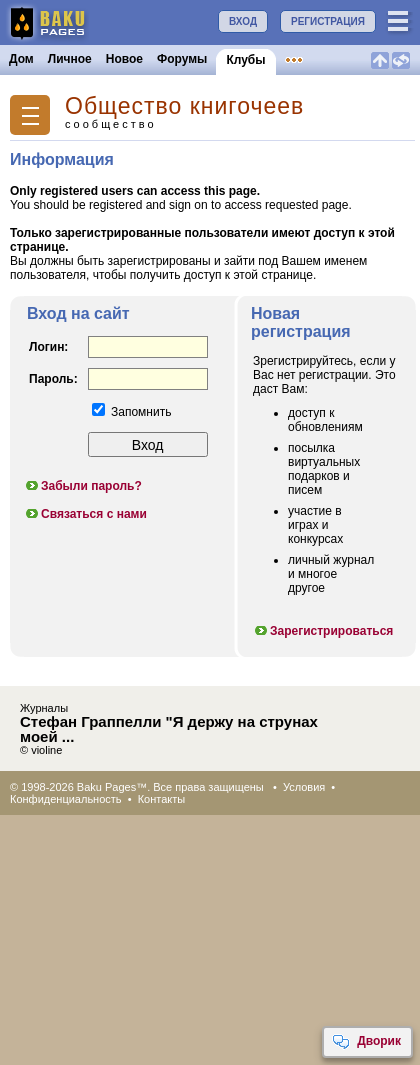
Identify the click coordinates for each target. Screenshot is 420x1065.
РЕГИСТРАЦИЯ (328, 21)
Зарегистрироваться (323, 631)
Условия (304, 787)
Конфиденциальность (66, 799)
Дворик (366, 1042)
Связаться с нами (85, 514)
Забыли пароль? (83, 486)
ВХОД (243, 21)
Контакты (162, 799)
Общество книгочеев (184, 106)
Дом (21, 59)
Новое (124, 59)
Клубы (245, 60)
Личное (70, 59)
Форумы (182, 59)
